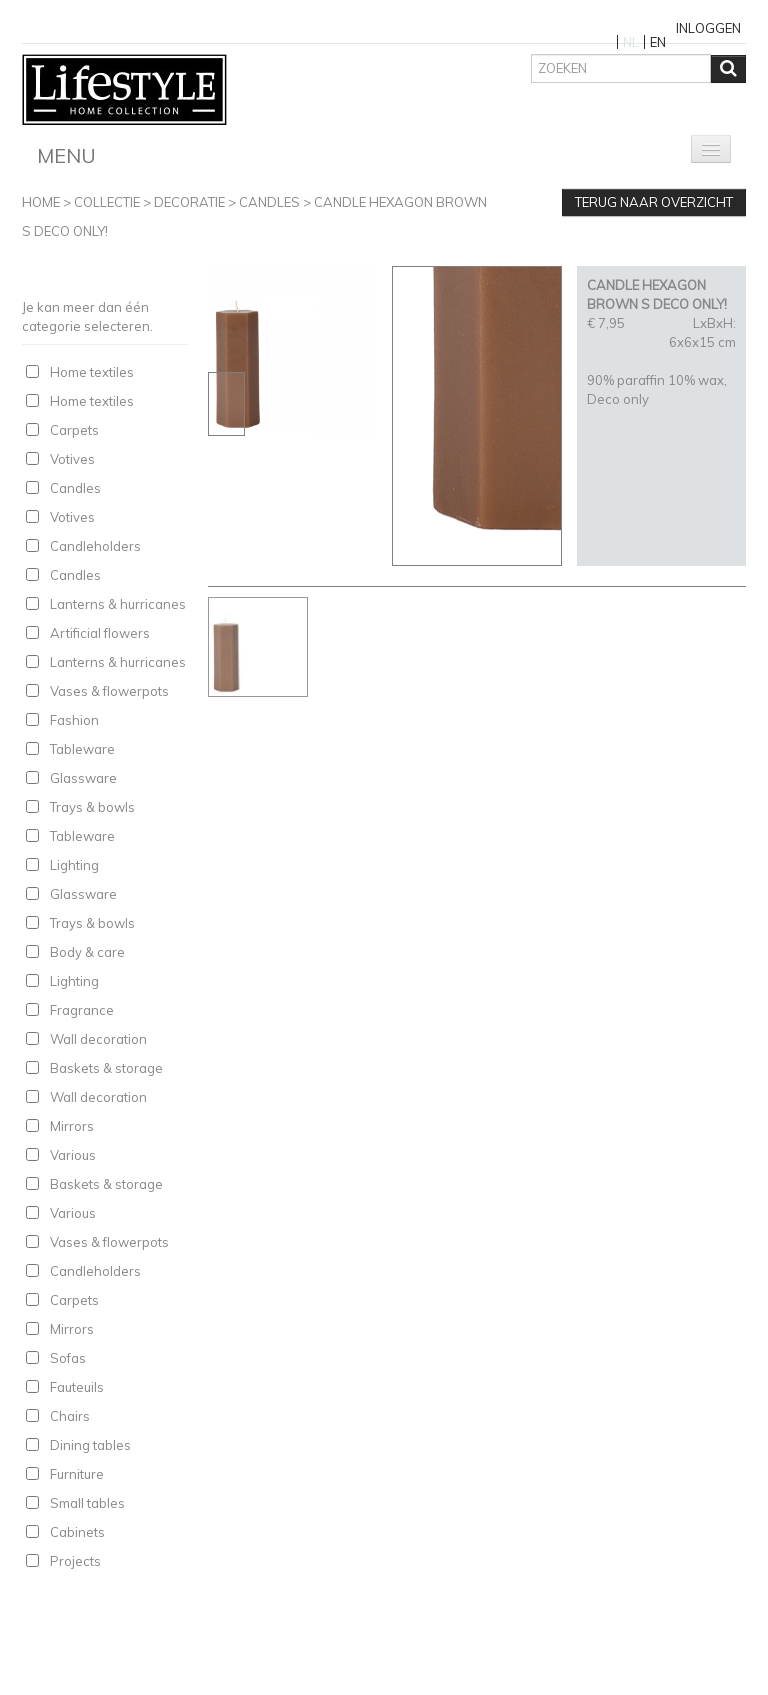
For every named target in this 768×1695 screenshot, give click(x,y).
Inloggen (708, 28)
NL (631, 42)
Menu (66, 155)
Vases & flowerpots (109, 691)
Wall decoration (98, 1039)
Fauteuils (77, 1387)
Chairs (70, 1416)
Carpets (74, 430)
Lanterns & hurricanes (118, 604)
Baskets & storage (106, 1068)
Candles (269, 202)
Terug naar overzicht (654, 202)
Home (41, 202)
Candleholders (95, 546)
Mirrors (72, 1126)
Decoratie (189, 202)
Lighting (74, 865)
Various (73, 1155)
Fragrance (82, 1010)
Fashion (74, 720)
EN (658, 42)
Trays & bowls (92, 807)
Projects (75, 1561)
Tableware (82, 749)
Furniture (77, 1474)
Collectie (107, 202)
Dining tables (90, 1445)
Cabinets (77, 1532)
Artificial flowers (100, 633)
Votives (72, 459)
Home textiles (92, 372)
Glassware (83, 778)
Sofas (68, 1358)
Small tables (87, 1503)
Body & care (87, 952)
